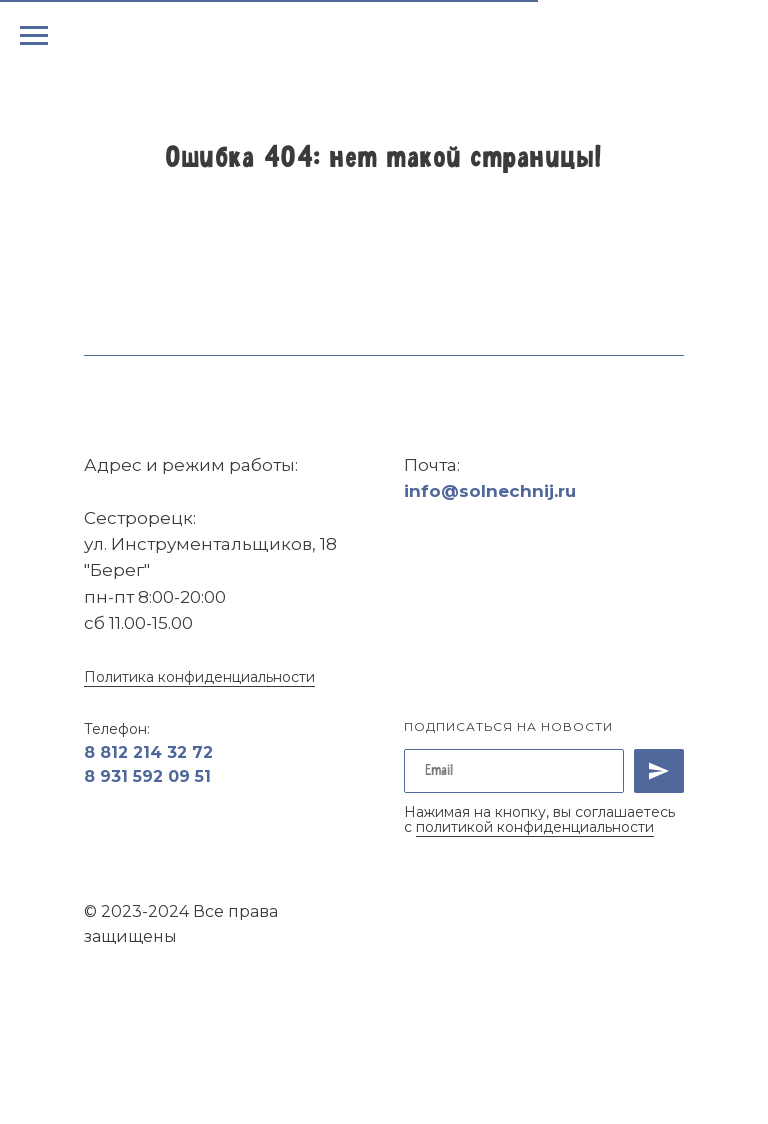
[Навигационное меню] (34, 36)
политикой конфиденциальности (535, 827)
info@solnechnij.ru (490, 491)
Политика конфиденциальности (199, 677)
